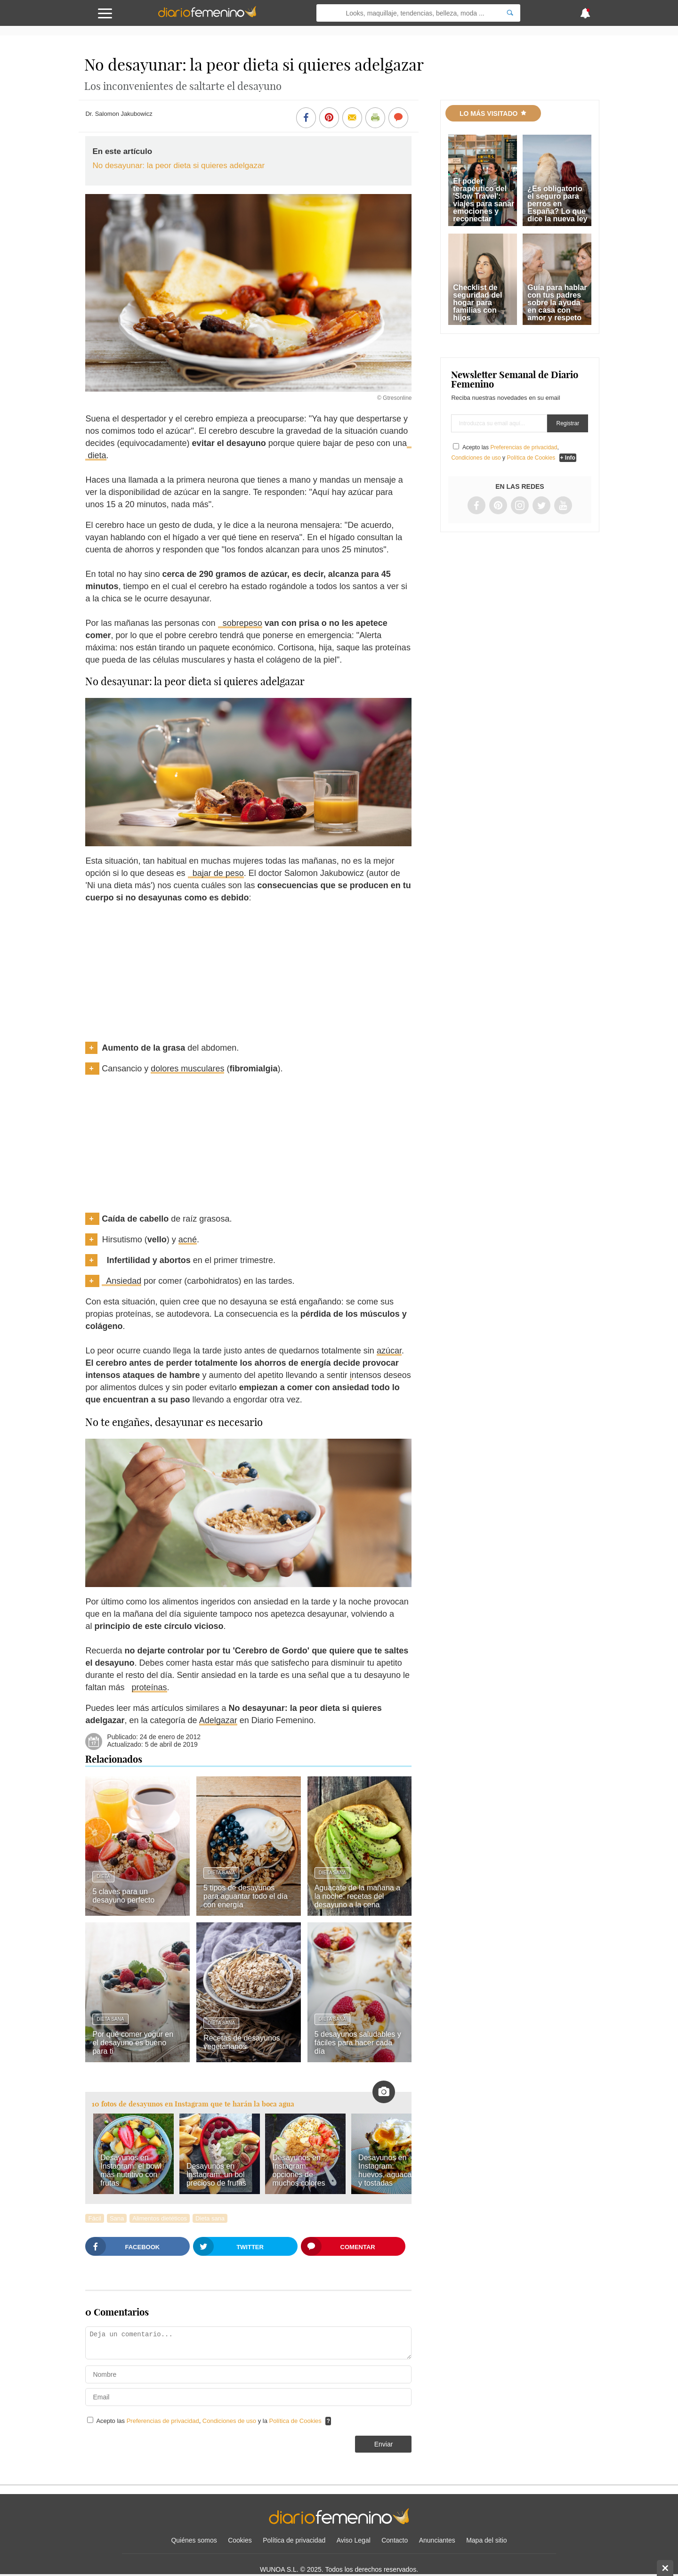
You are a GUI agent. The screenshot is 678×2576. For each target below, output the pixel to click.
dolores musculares (187, 1068)
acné (187, 1239)
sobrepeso (240, 623)
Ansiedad (121, 1281)
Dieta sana (221, 1872)
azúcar (389, 1350)
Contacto (394, 2540)
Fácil (94, 2218)
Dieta (103, 1876)
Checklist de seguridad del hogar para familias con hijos (477, 303)
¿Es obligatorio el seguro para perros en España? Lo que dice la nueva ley (557, 204)
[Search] (510, 13)
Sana (117, 2218)
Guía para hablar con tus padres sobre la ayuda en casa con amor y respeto (557, 303)
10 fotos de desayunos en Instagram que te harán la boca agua (193, 2103)
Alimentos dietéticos (159, 2218)
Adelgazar (218, 1720)
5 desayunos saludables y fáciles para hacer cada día (358, 2042)
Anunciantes (437, 2540)
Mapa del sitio (486, 2540)
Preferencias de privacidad (163, 2420)
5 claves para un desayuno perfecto (123, 1895)
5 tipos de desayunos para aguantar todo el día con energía (245, 1896)
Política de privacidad (294, 2540)
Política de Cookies (295, 2420)
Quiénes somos (194, 2540)
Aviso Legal (354, 2540)
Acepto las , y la (209, 2420)
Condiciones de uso (230, 2420)
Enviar (383, 2444)
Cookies (240, 2540)
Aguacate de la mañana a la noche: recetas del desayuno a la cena (357, 1896)
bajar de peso (216, 873)
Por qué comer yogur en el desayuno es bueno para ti (132, 2042)
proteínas (149, 1687)
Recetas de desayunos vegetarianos (241, 2042)
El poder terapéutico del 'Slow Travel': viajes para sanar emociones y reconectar (483, 200)
